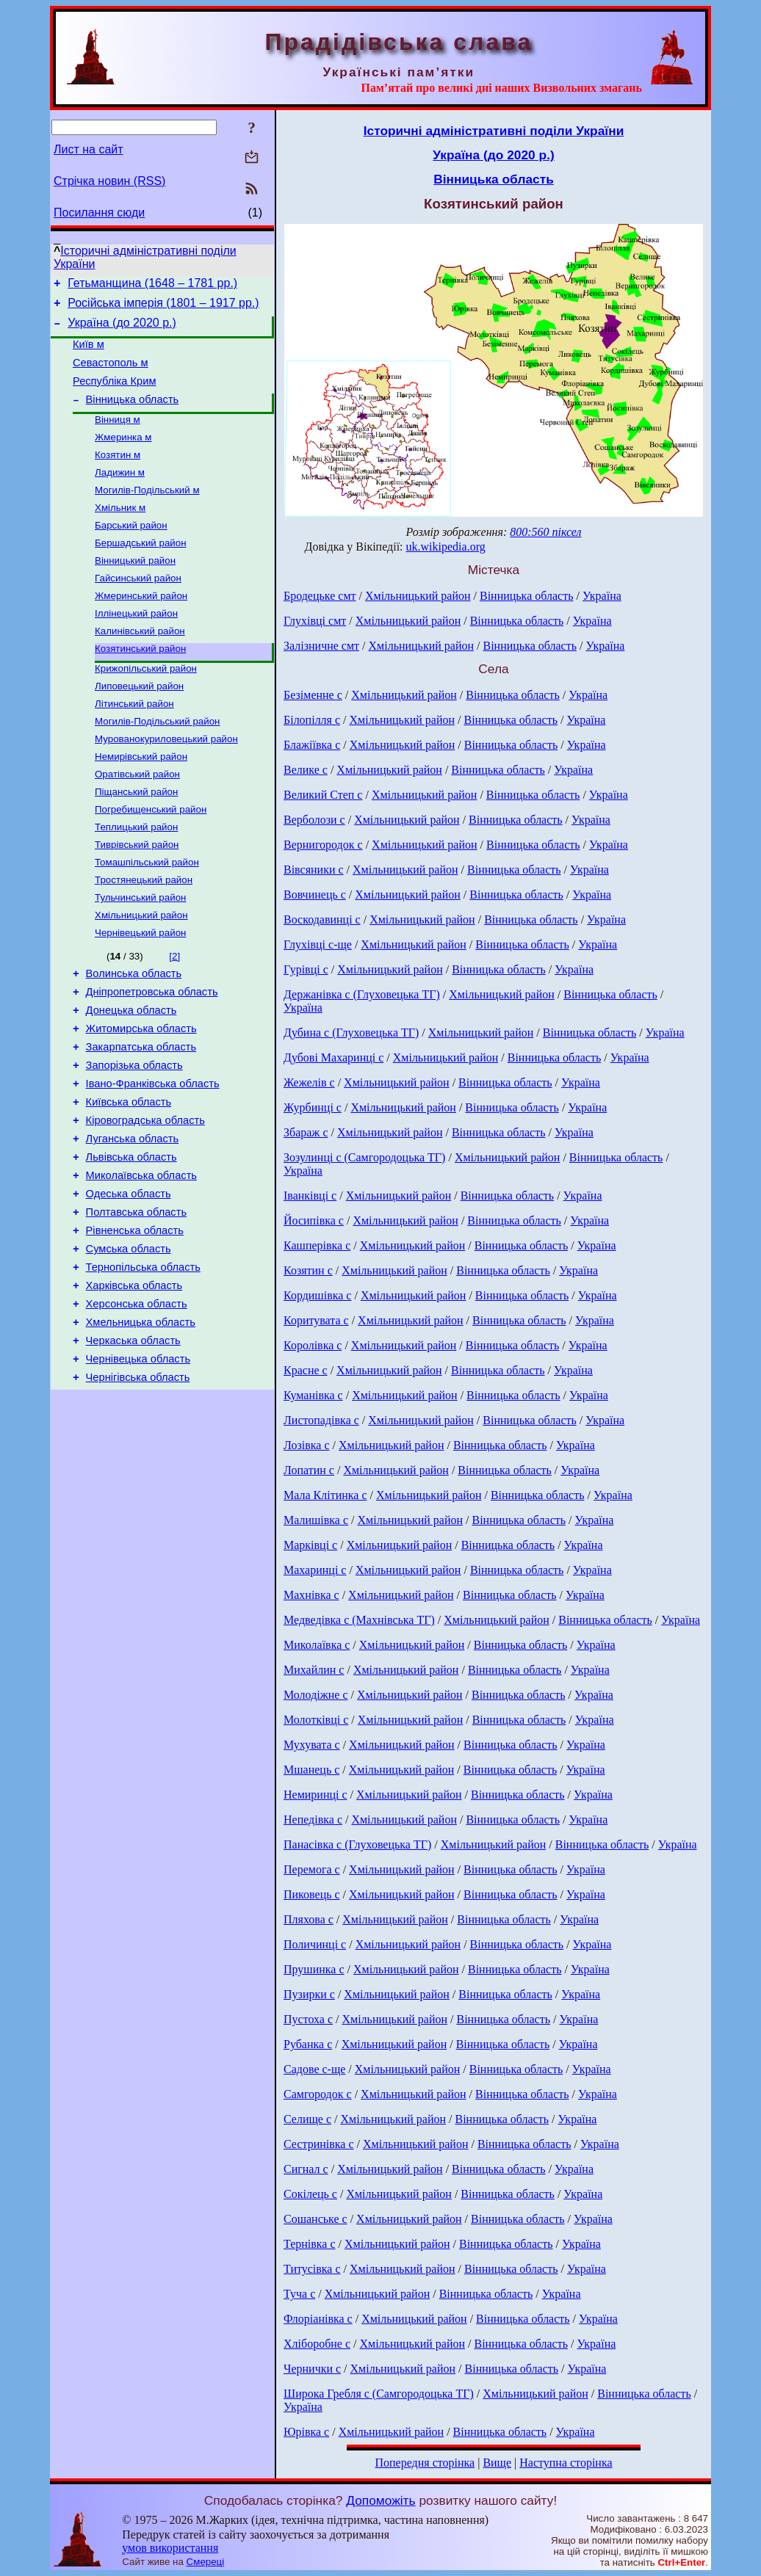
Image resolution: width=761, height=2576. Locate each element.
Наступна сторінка (565, 2462)
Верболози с (314, 819)
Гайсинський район (138, 608)
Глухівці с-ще (318, 944)
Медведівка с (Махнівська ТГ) (359, 1620)
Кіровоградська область (145, 1199)
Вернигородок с (323, 844)
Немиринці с (315, 1794)
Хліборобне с (317, 2343)
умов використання (170, 2547)
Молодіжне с (316, 1694)
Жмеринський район (141, 627)
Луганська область (132, 1220)
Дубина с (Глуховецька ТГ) (351, 1032)
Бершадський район (141, 570)
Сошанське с (315, 2219)
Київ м (88, 353)
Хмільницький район (141, 973)
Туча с (299, 2293)
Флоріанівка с (318, 2318)
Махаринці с (315, 1570)
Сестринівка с (319, 2144)
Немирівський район (141, 801)
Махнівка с (311, 1595)
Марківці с (310, 1545)
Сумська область (128, 1343)
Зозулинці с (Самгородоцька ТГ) (364, 1157)
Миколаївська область (141, 1261)
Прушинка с (314, 1969)
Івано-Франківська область (153, 1158)
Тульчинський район (140, 953)
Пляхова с (308, 1919)
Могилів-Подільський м (147, 512)
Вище (497, 2462)
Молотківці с (316, 1719)
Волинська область (134, 1035)
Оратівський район (137, 820)
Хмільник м (120, 531)
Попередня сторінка (425, 2462)
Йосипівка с (314, 1220)
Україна (602, 595)
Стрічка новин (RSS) (109, 181)
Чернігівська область (138, 1487)
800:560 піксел (545, 532)
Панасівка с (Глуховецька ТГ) (357, 1844)
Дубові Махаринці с (333, 1057)
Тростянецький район (143, 934)
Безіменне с (313, 695)
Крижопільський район (146, 705)
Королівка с (313, 1345)
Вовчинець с (315, 894)
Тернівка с (310, 2244)
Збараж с (306, 1132)
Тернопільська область (143, 1364)
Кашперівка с (317, 1245)
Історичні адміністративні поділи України (494, 130)
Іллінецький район (136, 646)
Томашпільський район (147, 915)
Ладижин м (120, 493)
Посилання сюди (99, 212)
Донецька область (131, 1076)
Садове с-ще (314, 2069)
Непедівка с (313, 1819)
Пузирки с (309, 1994)
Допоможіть (380, 2500)
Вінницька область (132, 415)
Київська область (129, 1179)
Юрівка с (306, 2432)
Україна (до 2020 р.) (122, 329)
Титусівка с (312, 2269)
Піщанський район (136, 839)
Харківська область (134, 1384)
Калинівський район (140, 665)
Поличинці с (315, 1944)
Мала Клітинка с (325, 1495)
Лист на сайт (88, 149)
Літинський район (134, 744)
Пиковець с (312, 1894)
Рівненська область (135, 1323)
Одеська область (128, 1282)
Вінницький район (135, 589)
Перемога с (312, 1869)
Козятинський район (140, 684)
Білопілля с (312, 720)
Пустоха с (308, 2019)
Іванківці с (310, 1195)
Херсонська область (136, 1405)
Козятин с (308, 1270)
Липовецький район (139, 724)
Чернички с (312, 2368)
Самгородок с (318, 2094)
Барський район (131, 550)
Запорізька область (134, 1138)
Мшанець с (311, 1769)
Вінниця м (117, 436)
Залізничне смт (321, 645)
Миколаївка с (317, 1645)
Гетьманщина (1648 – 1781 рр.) (152, 285)
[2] (174, 1015)
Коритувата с (316, 1320)
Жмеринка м (123, 455)
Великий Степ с (323, 794)
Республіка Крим (114, 394)
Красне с (306, 1370)
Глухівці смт (315, 620)
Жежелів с (309, 1082)
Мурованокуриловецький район (166, 782)
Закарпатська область (141, 1117)
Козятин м (117, 474)
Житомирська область (141, 1097)
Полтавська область (136, 1302)
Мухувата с (312, 1744)
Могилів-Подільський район (157, 763)
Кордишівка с (317, 1295)
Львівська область (131, 1241)
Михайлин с (314, 1669)
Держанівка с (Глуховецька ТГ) (362, 994)
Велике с (306, 769)
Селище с (307, 2119)
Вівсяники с (314, 869)
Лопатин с (309, 1470)
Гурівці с (306, 969)
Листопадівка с (321, 1420)
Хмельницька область (140, 1426)
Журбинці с (313, 1107)
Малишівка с (316, 1520)
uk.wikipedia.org (446, 546)
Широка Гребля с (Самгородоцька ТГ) (379, 2393)
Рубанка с (308, 2044)
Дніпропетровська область (152, 1056)
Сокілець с (310, 2194)
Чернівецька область (138, 1467)
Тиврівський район (136, 896)
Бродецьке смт (320, 595)
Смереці (206, 2561)
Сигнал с (306, 2169)
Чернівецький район (140, 992)
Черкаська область (133, 1446)
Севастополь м (110, 374)
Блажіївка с (312, 745)
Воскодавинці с (322, 919)
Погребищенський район (150, 858)
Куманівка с (313, 1395)
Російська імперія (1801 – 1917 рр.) (163, 307)
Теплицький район (136, 877)
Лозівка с (307, 1445)
